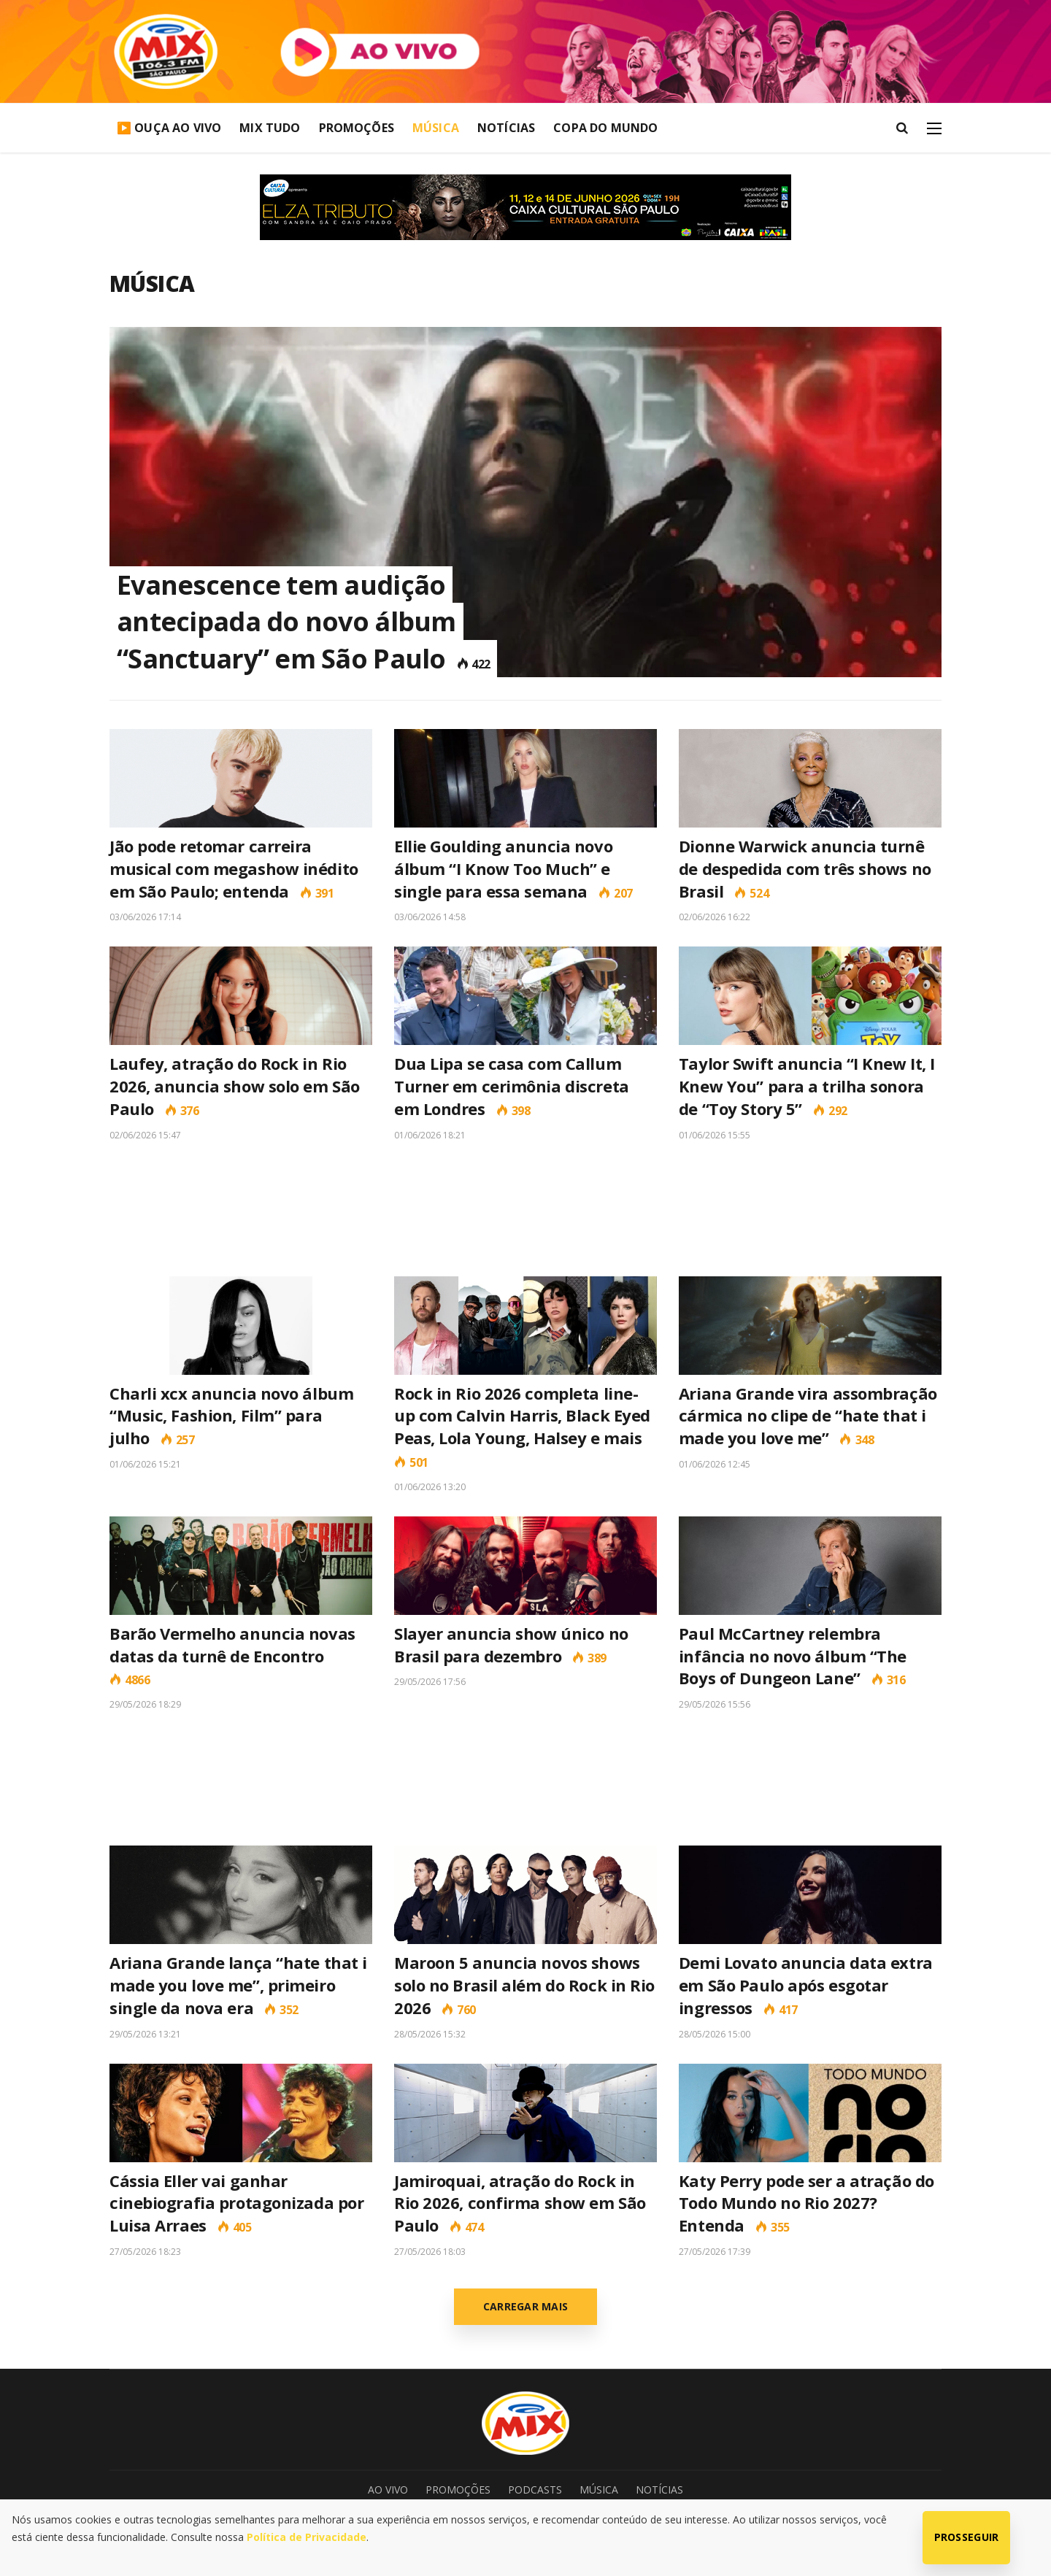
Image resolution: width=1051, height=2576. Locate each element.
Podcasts (535, 2489)
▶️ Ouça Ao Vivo (169, 128)
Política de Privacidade (306, 2537)
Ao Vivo (388, 2489)
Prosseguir (966, 2537)
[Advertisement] (525, 1208)
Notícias (506, 128)
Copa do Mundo (605, 128)
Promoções (356, 128)
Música (435, 128)
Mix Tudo (269, 128)
